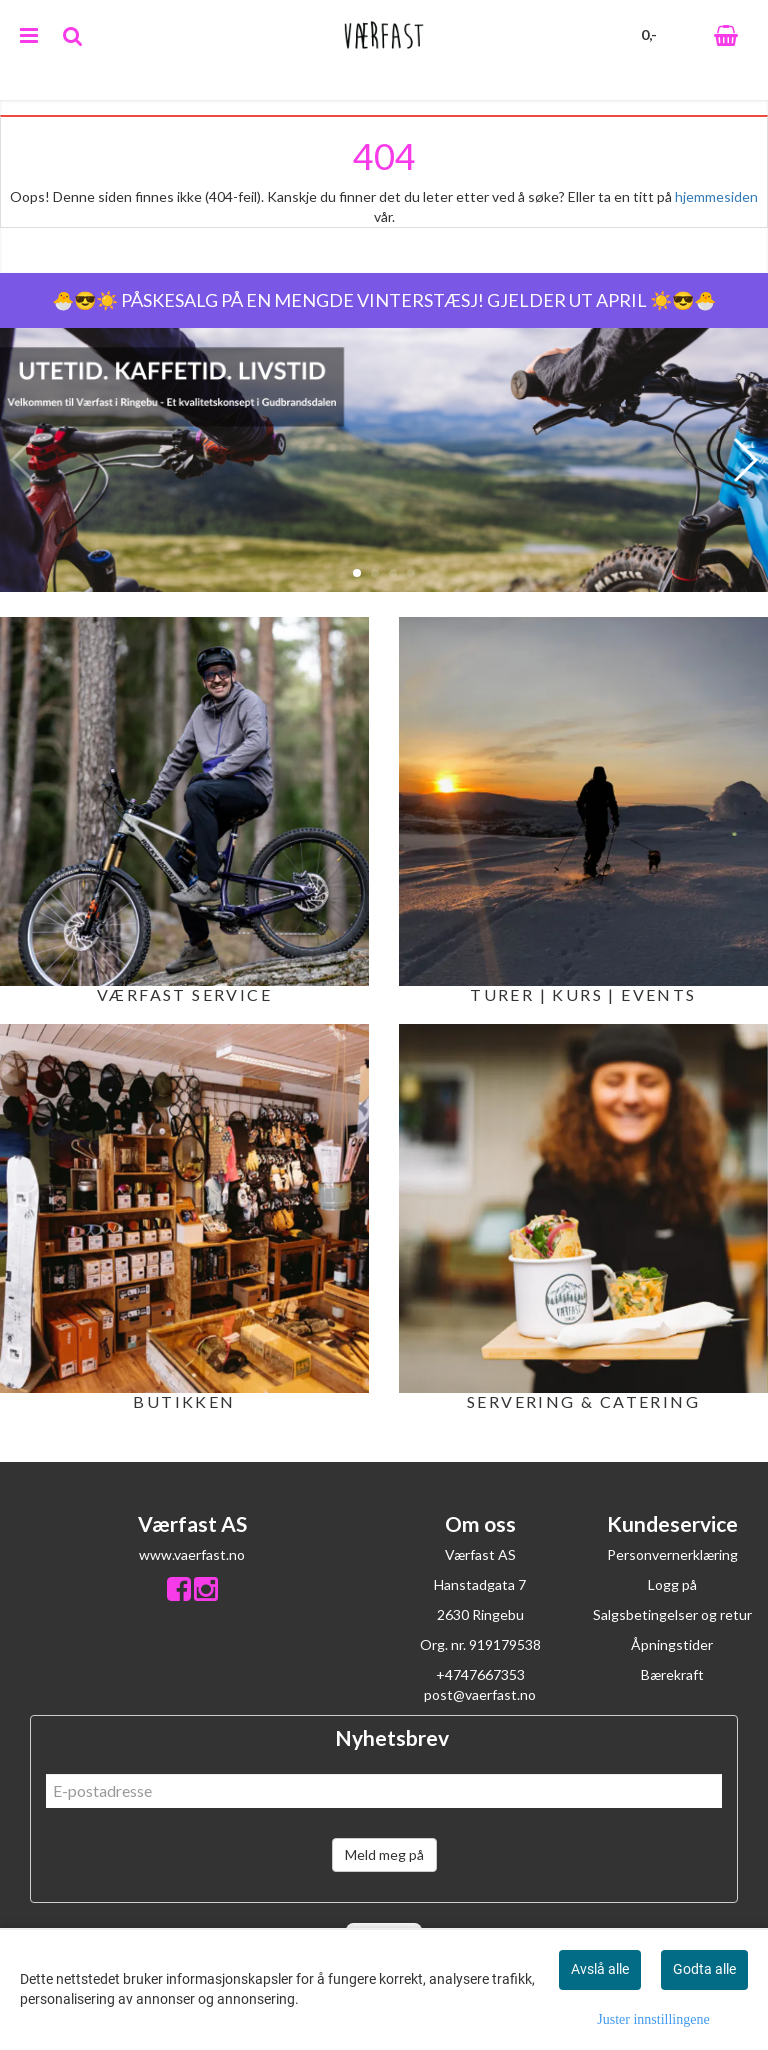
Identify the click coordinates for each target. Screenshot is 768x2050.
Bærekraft (672, 1674)
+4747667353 (480, 1674)
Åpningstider (672, 1644)
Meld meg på (384, 1854)
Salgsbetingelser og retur (672, 1614)
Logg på (672, 1584)
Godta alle (704, 1969)
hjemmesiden (716, 196)
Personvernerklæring (672, 1554)
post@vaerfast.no (480, 1694)
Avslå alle (600, 1969)
